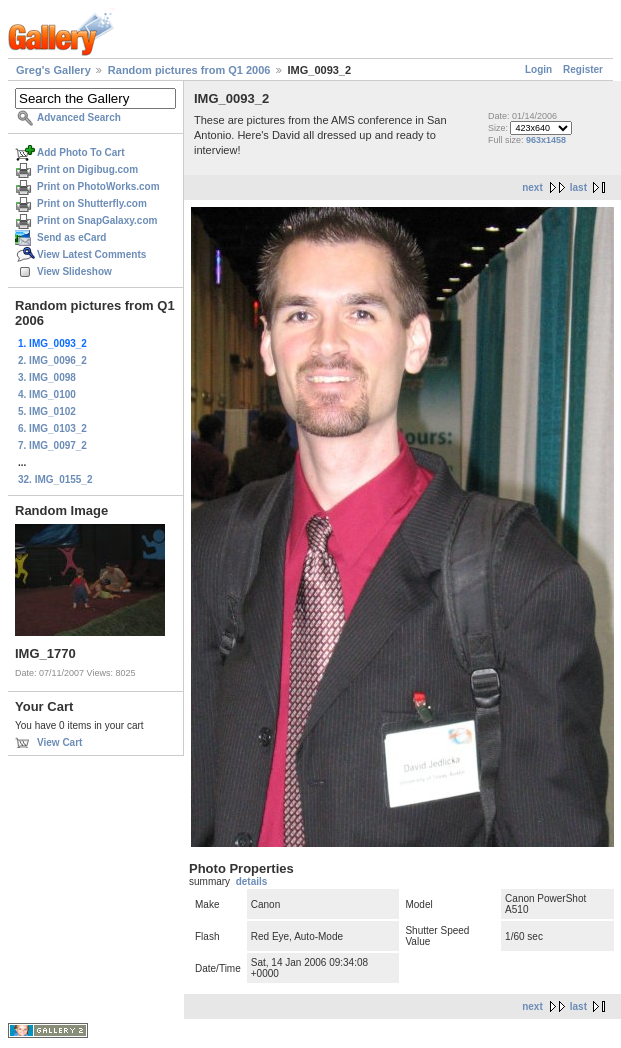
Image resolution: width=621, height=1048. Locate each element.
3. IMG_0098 (47, 377)
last (578, 187)
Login (538, 69)
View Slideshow (74, 271)
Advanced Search (79, 117)
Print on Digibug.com (87, 169)
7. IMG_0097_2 (52, 445)
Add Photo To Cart (81, 152)
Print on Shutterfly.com (92, 203)
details (252, 881)
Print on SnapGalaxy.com (97, 220)
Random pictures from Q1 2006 (189, 70)
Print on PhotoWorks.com (98, 186)
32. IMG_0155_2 (55, 479)
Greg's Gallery (53, 70)
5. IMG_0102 (47, 411)
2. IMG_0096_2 (52, 360)
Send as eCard (71, 237)
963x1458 (546, 140)
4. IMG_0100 (47, 394)
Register (583, 69)
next (532, 187)
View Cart (59, 742)
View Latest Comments (91, 254)
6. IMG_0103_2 (52, 428)
